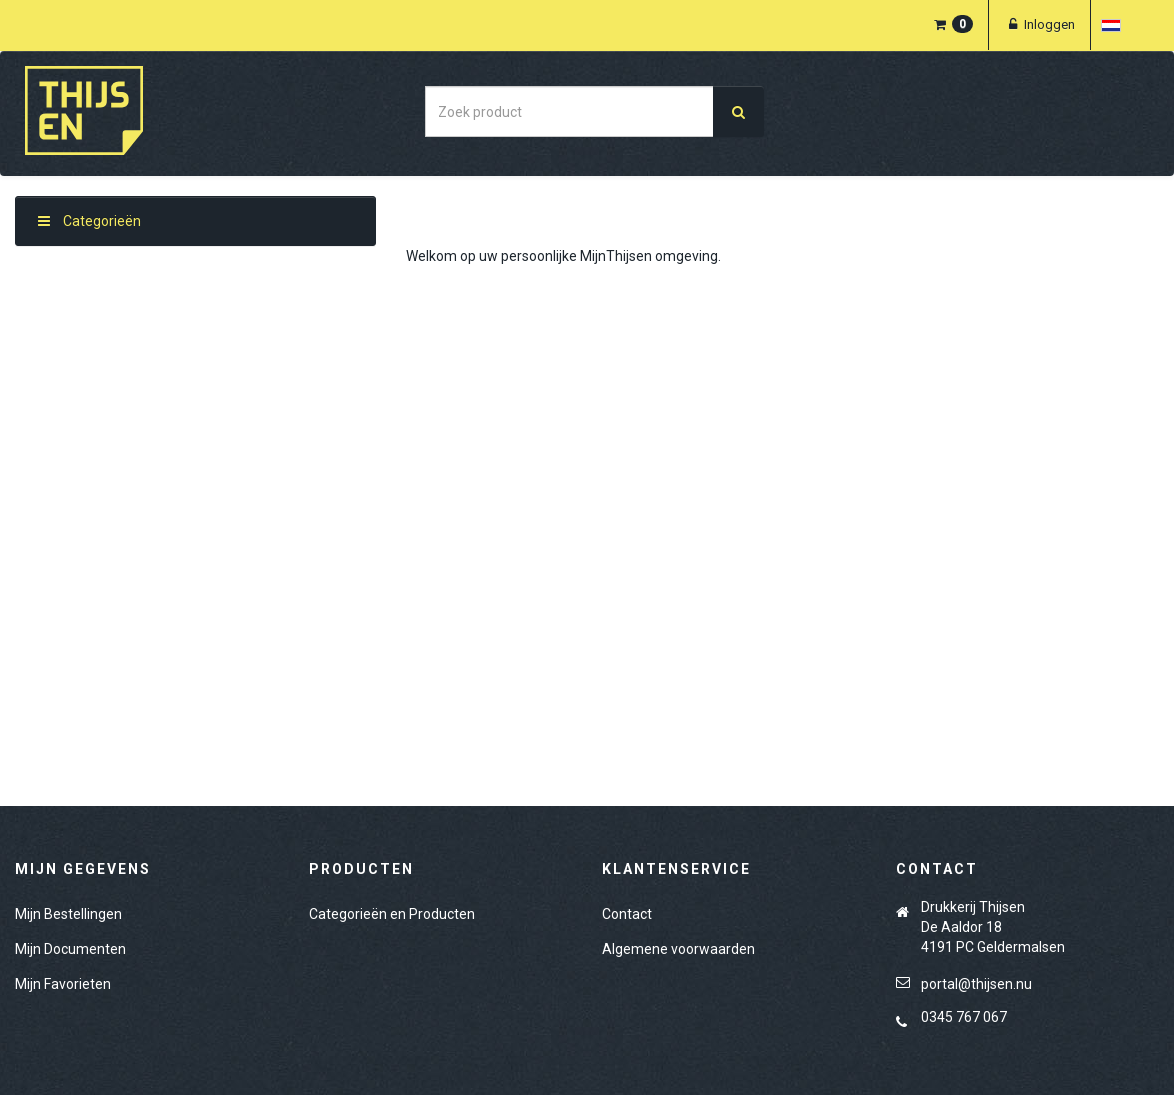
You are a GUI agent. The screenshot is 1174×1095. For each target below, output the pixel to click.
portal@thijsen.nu (976, 984)
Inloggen (1039, 24)
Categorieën (89, 221)
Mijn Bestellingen (68, 914)
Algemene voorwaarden (678, 949)
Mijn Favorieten (63, 984)
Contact (627, 914)
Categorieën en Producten (392, 914)
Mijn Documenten (70, 949)
